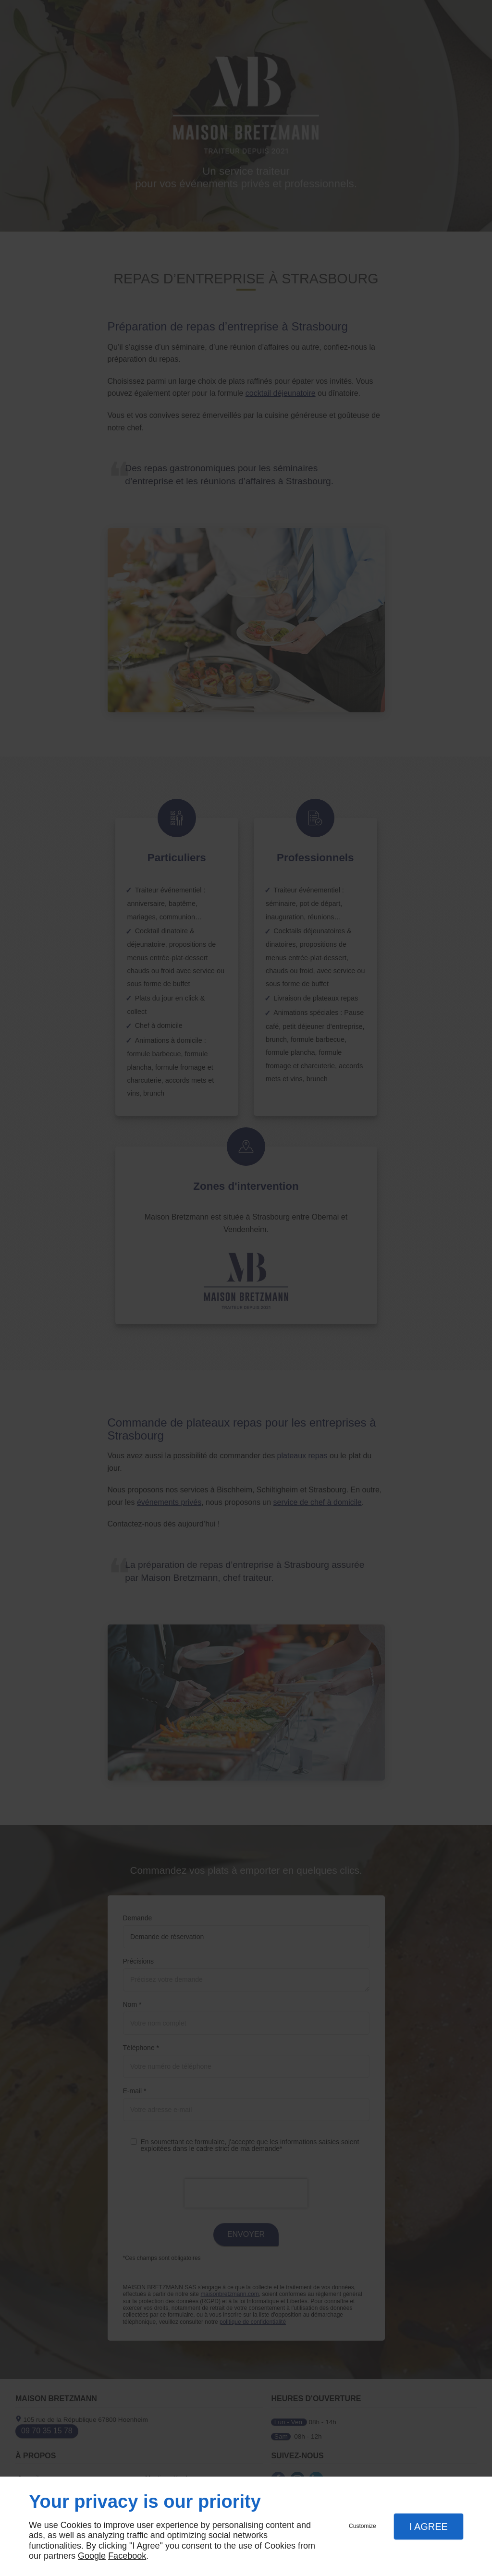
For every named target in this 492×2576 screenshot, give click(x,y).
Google (92, 2556)
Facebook (127, 2556)
